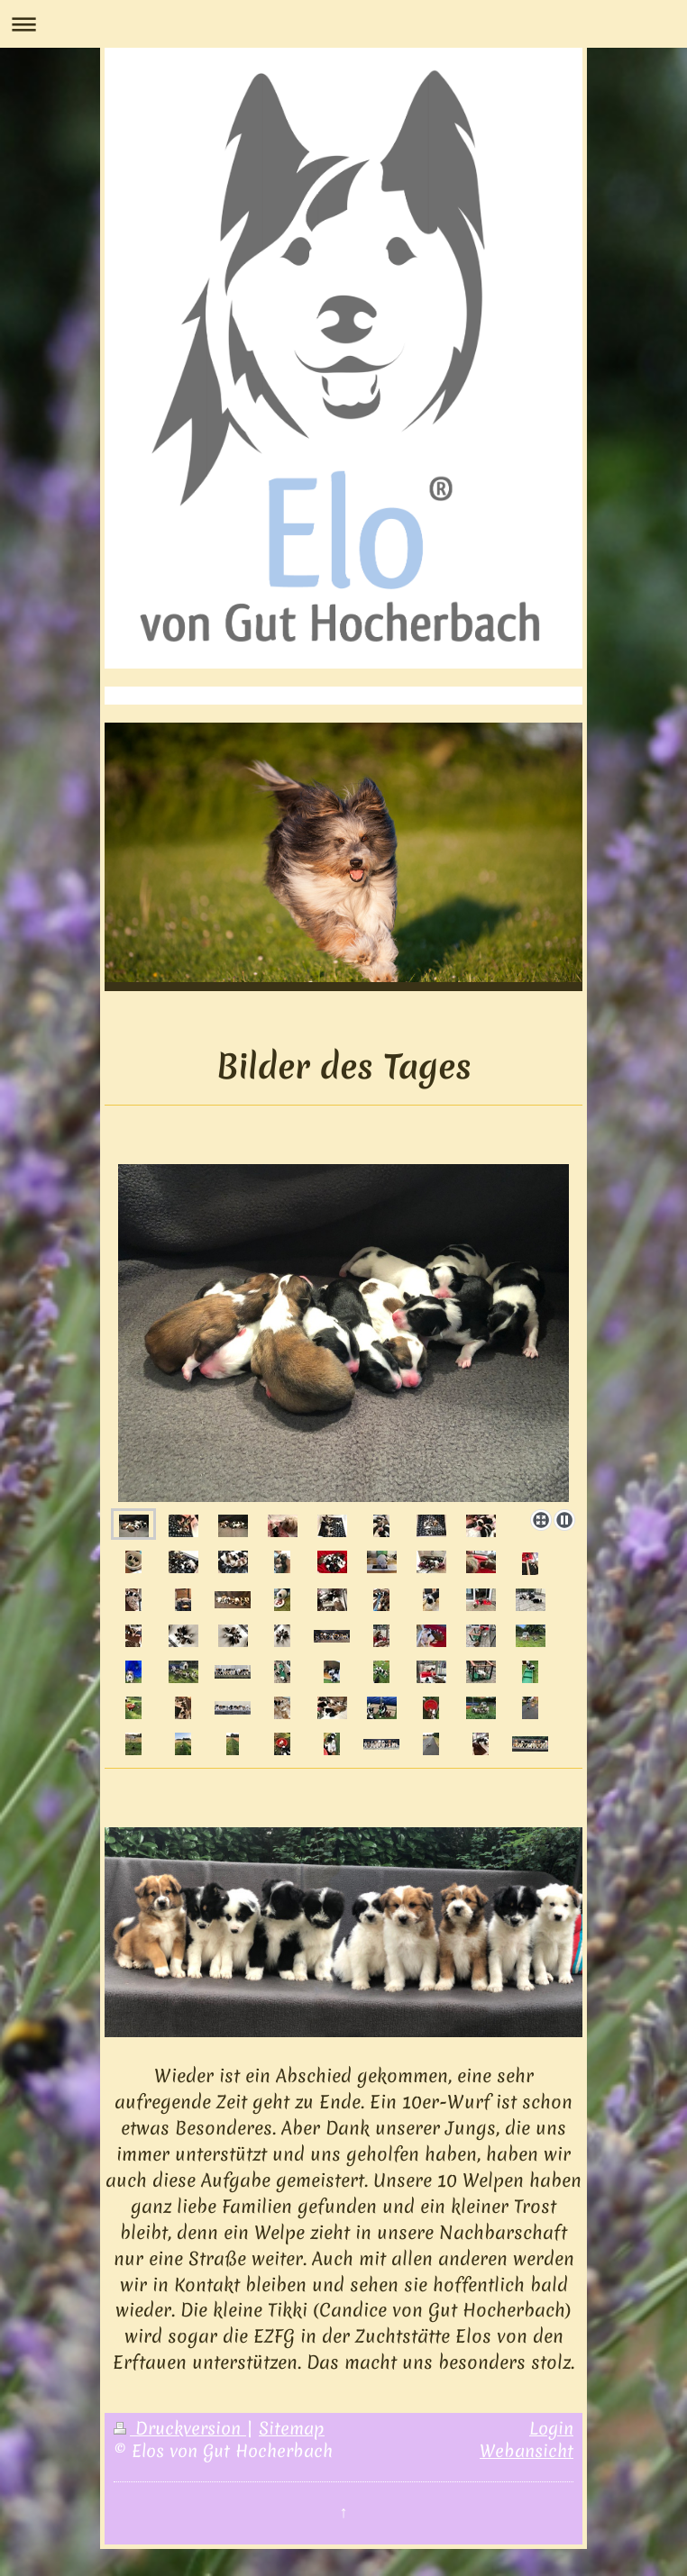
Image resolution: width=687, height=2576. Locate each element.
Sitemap (292, 2428)
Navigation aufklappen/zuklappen (343, 24)
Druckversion (180, 2428)
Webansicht (526, 2450)
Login (551, 2428)
